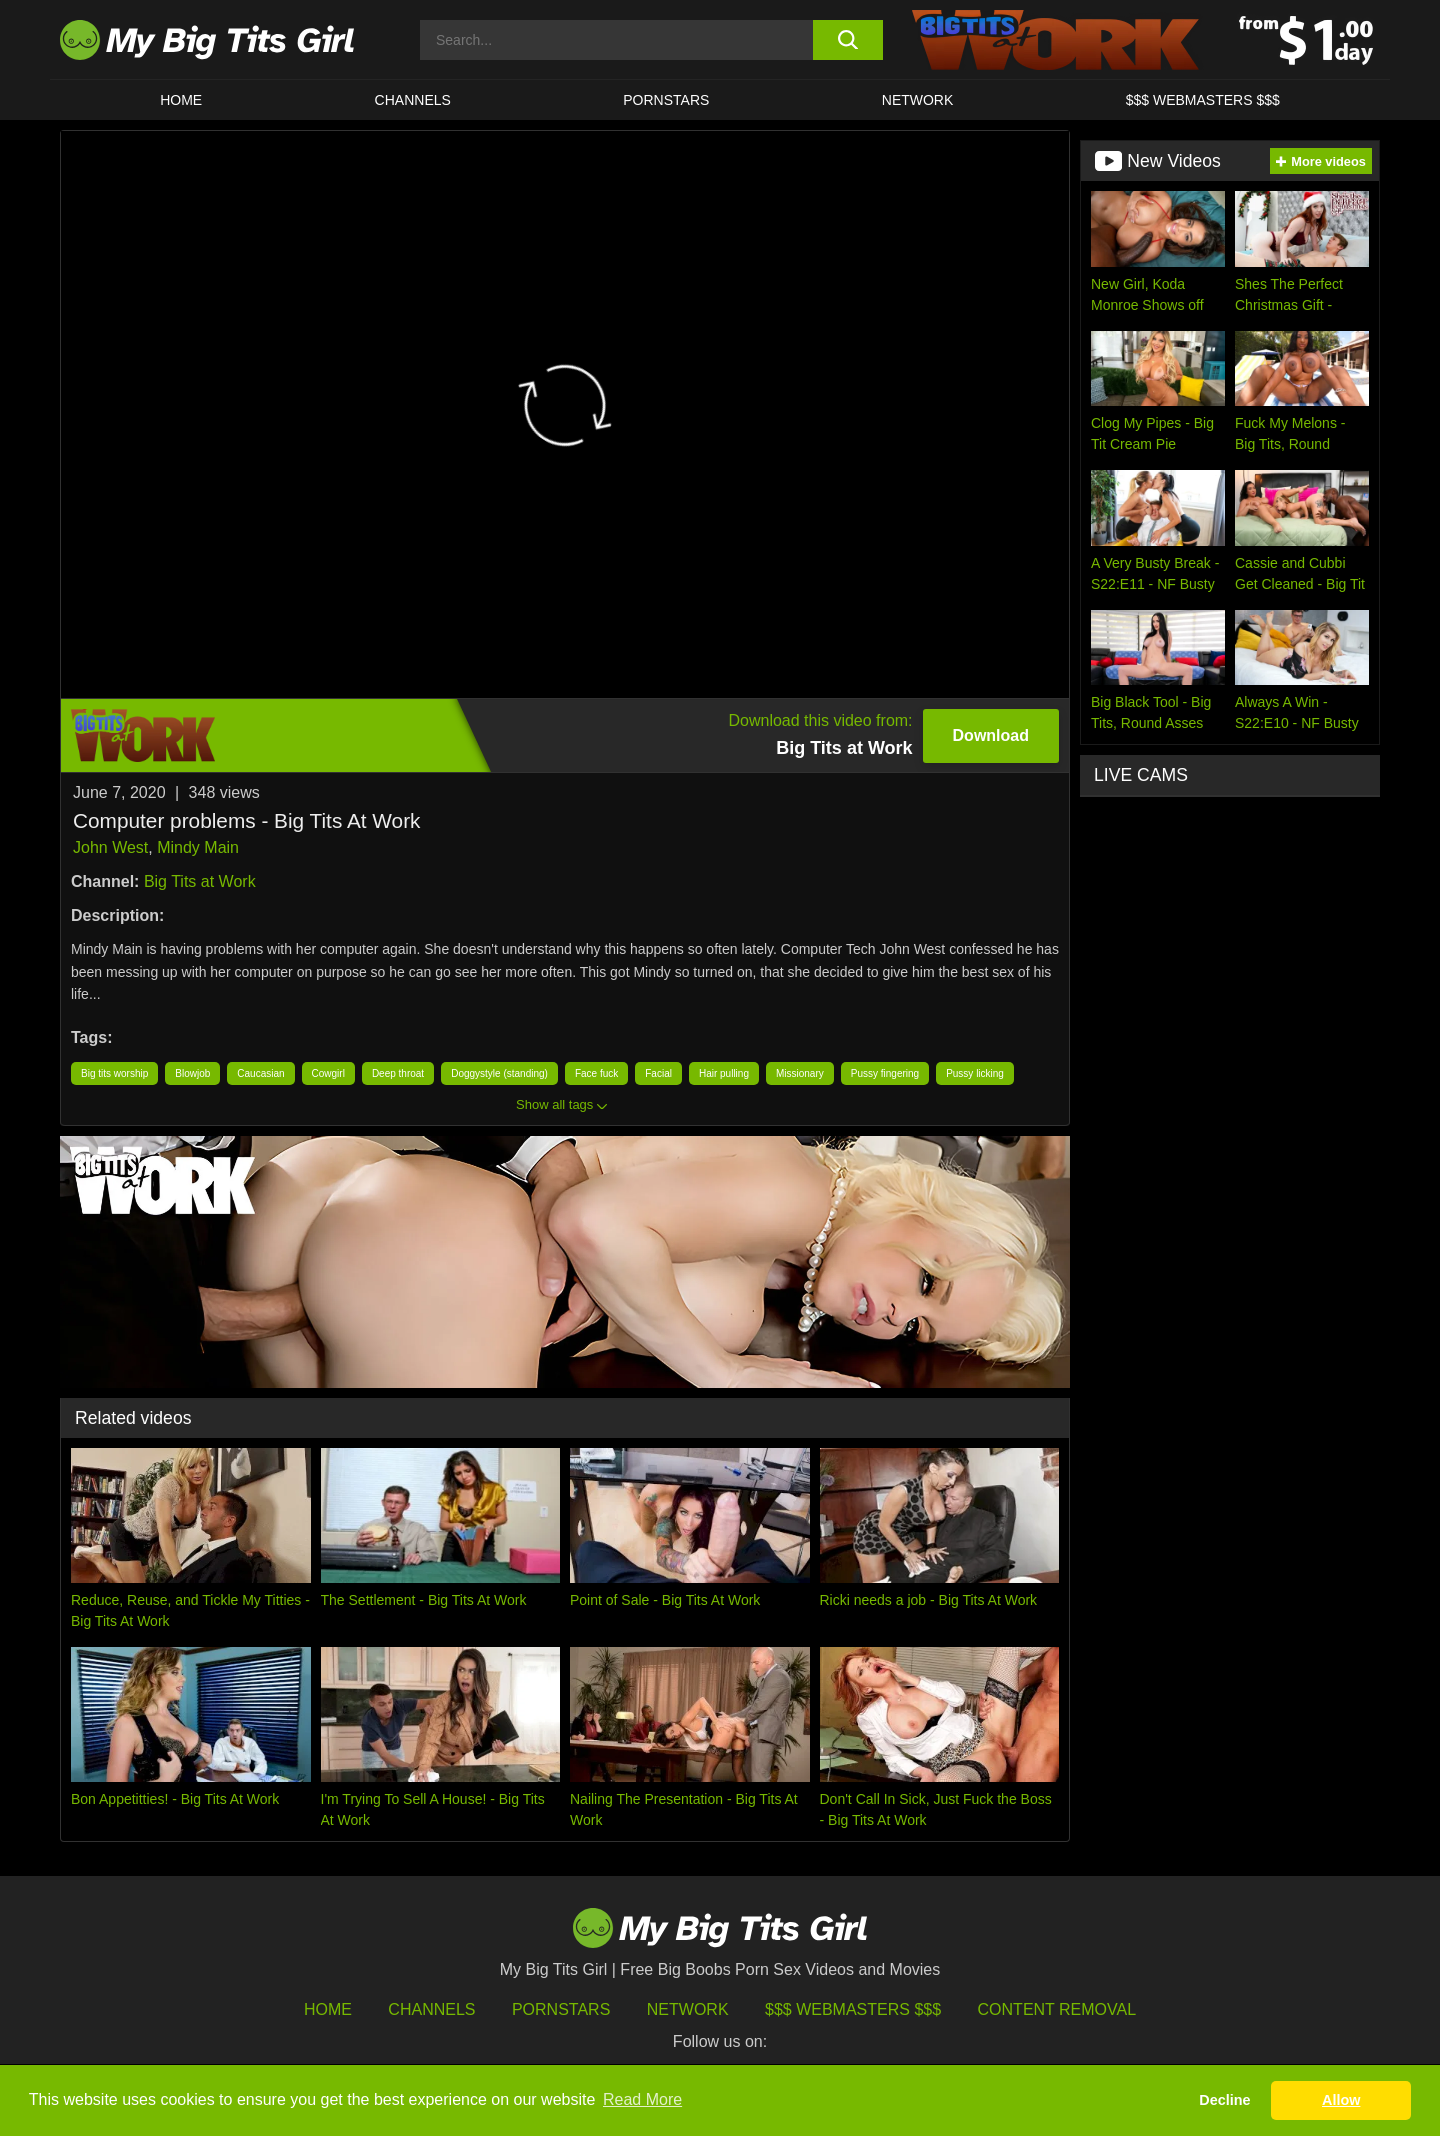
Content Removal (1057, 2009)
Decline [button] (1224, 2100)
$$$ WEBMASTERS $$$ (1203, 100)
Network (918, 100)
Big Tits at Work (200, 881)
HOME (181, 100)
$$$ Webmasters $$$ (853, 2009)
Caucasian (260, 1073)
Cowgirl (328, 1073)
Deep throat (398, 1073)
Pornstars (666, 100)
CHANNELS (413, 100)
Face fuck (596, 1073)
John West (110, 847)
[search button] (847, 40)
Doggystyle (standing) (499, 1073)
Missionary (800, 1073)
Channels (431, 2009)
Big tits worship (114, 1073)
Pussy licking (975, 1073)
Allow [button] (1341, 2100)
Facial (658, 1073)
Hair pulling (724, 1073)
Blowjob (192, 1073)
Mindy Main (198, 847)
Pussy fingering (885, 1073)
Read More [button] (642, 2099)
